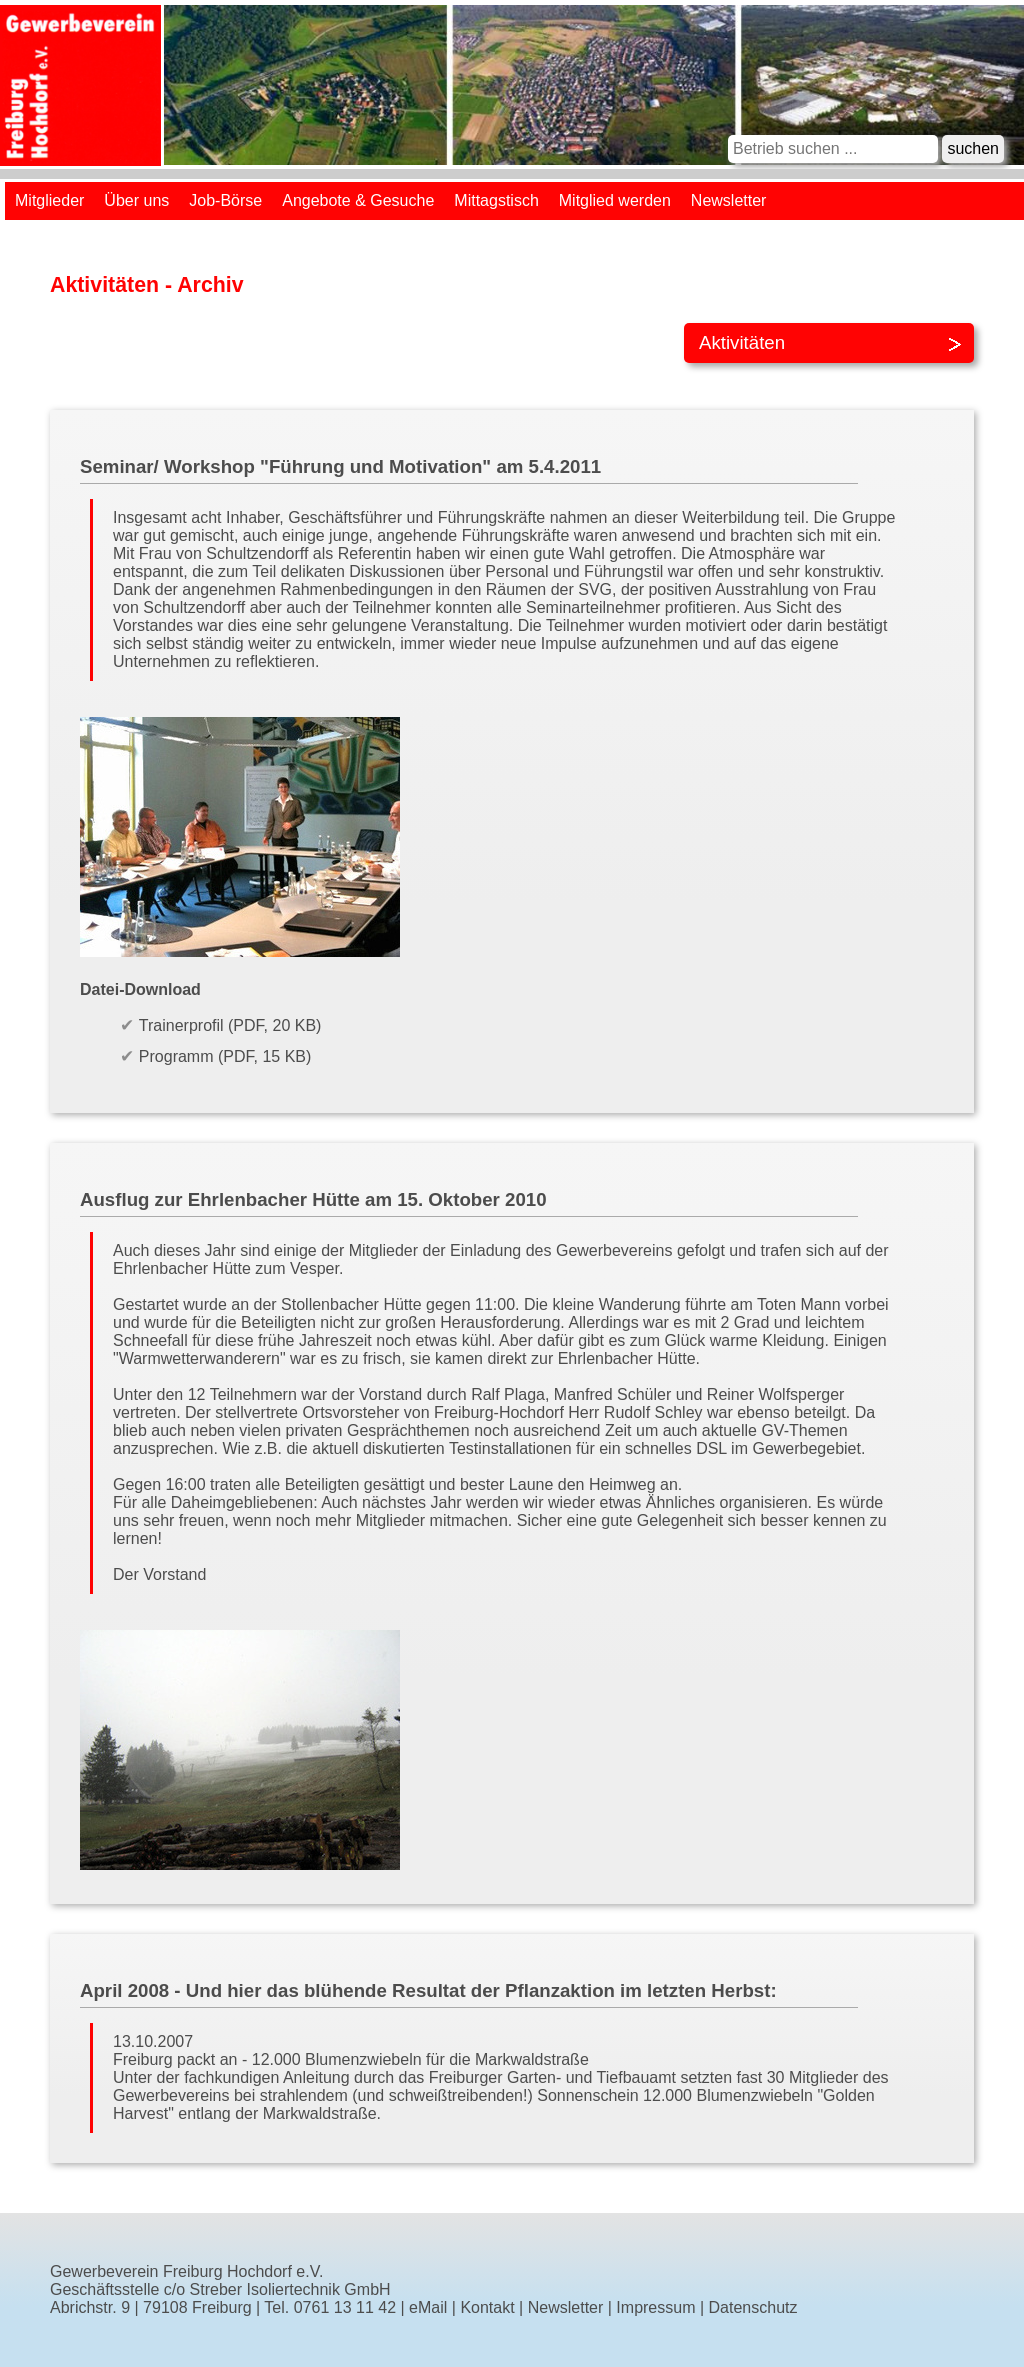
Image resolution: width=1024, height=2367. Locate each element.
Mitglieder (49, 200)
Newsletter (729, 200)
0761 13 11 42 (345, 2307)
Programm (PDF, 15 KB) (225, 1056)
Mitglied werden (615, 200)
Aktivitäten (742, 342)
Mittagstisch (496, 200)
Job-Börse (225, 200)
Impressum (655, 2307)
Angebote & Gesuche (358, 200)
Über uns (136, 200)
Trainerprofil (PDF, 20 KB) (230, 1025)
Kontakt (487, 2307)
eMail (428, 2307)
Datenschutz (753, 2307)
